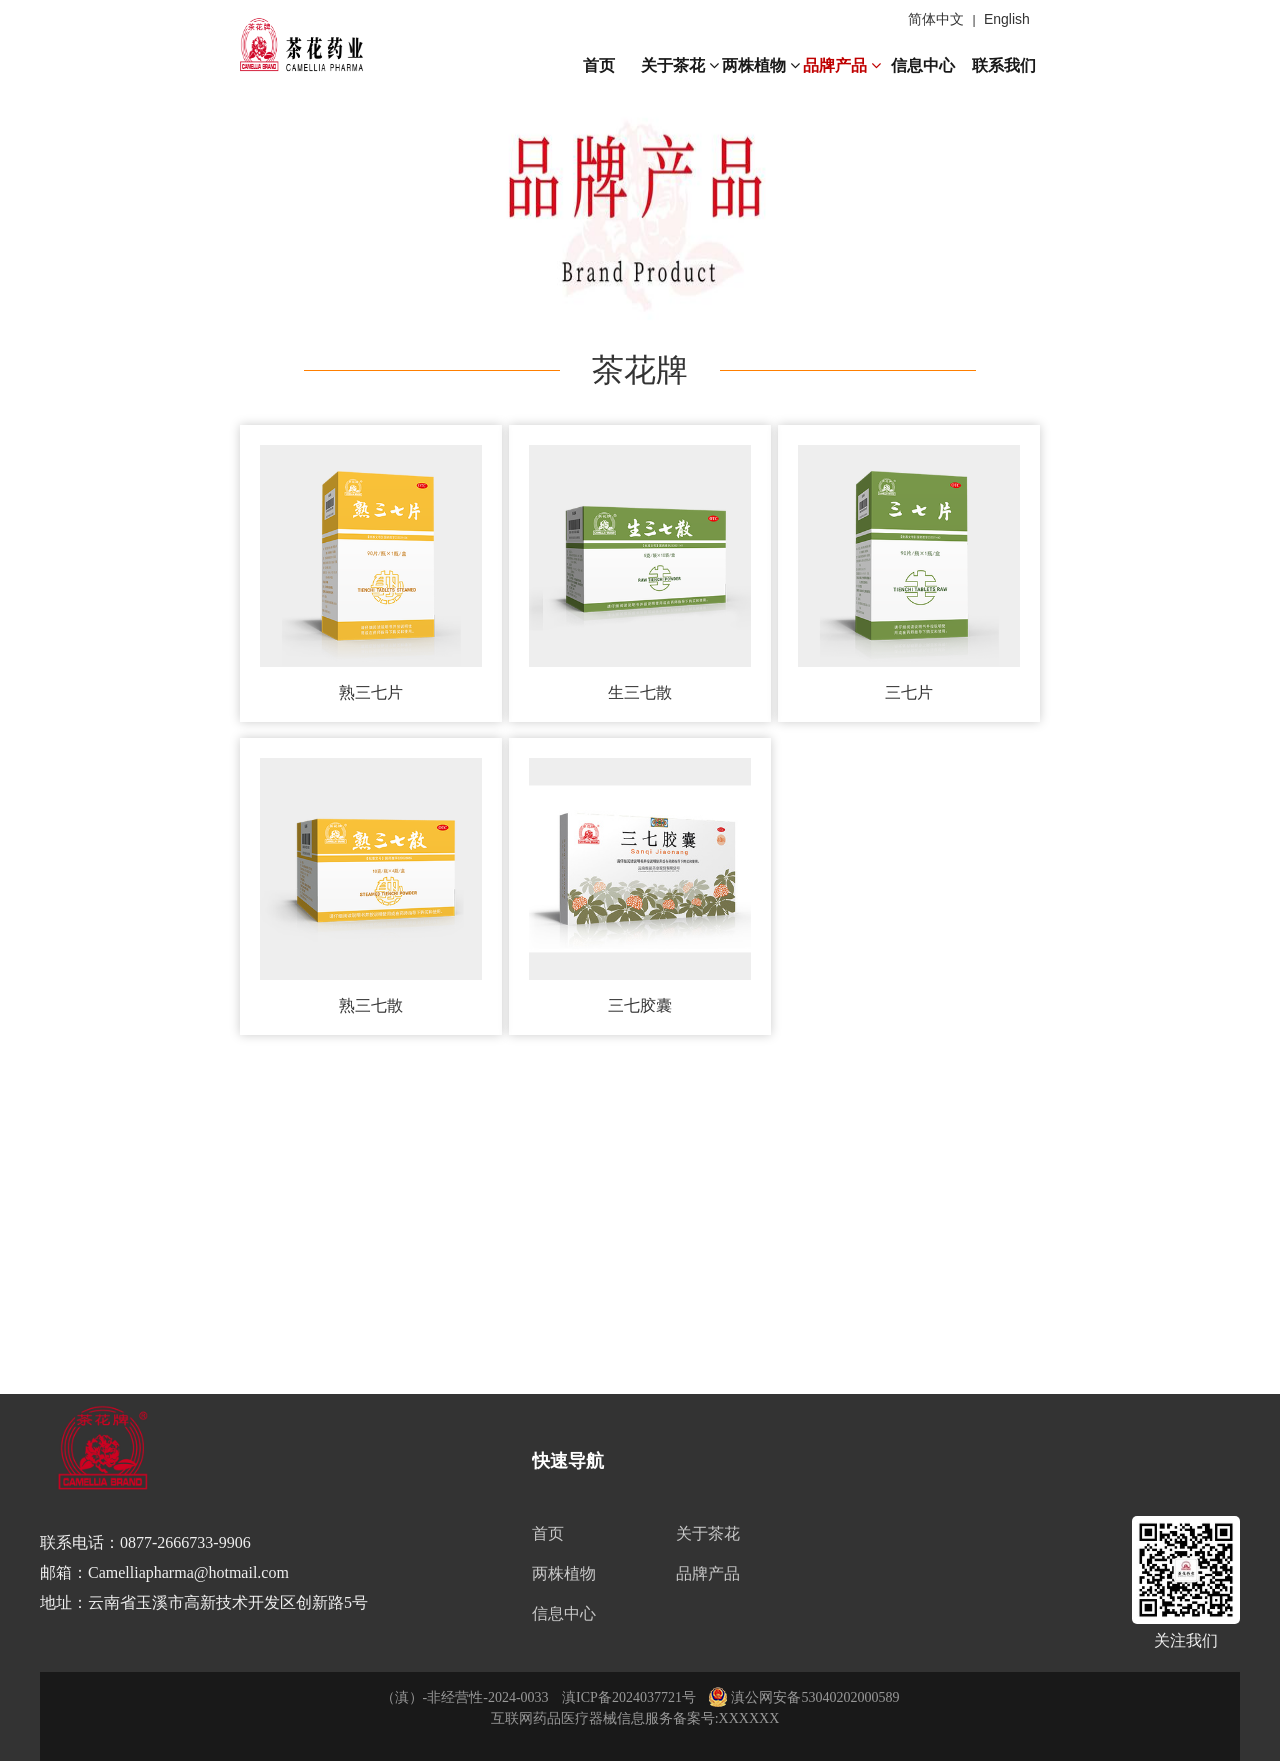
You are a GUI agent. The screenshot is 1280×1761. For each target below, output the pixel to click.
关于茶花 (680, 65)
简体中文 (936, 19)
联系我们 (1004, 65)
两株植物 (761, 65)
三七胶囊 (640, 993)
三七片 (912, 686)
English (1007, 19)
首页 (599, 65)
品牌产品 (842, 65)
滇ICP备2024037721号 (629, 1697)
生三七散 (640, 686)
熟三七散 (368, 993)
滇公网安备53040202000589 (804, 1697)
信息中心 (923, 65)
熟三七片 (368, 686)
